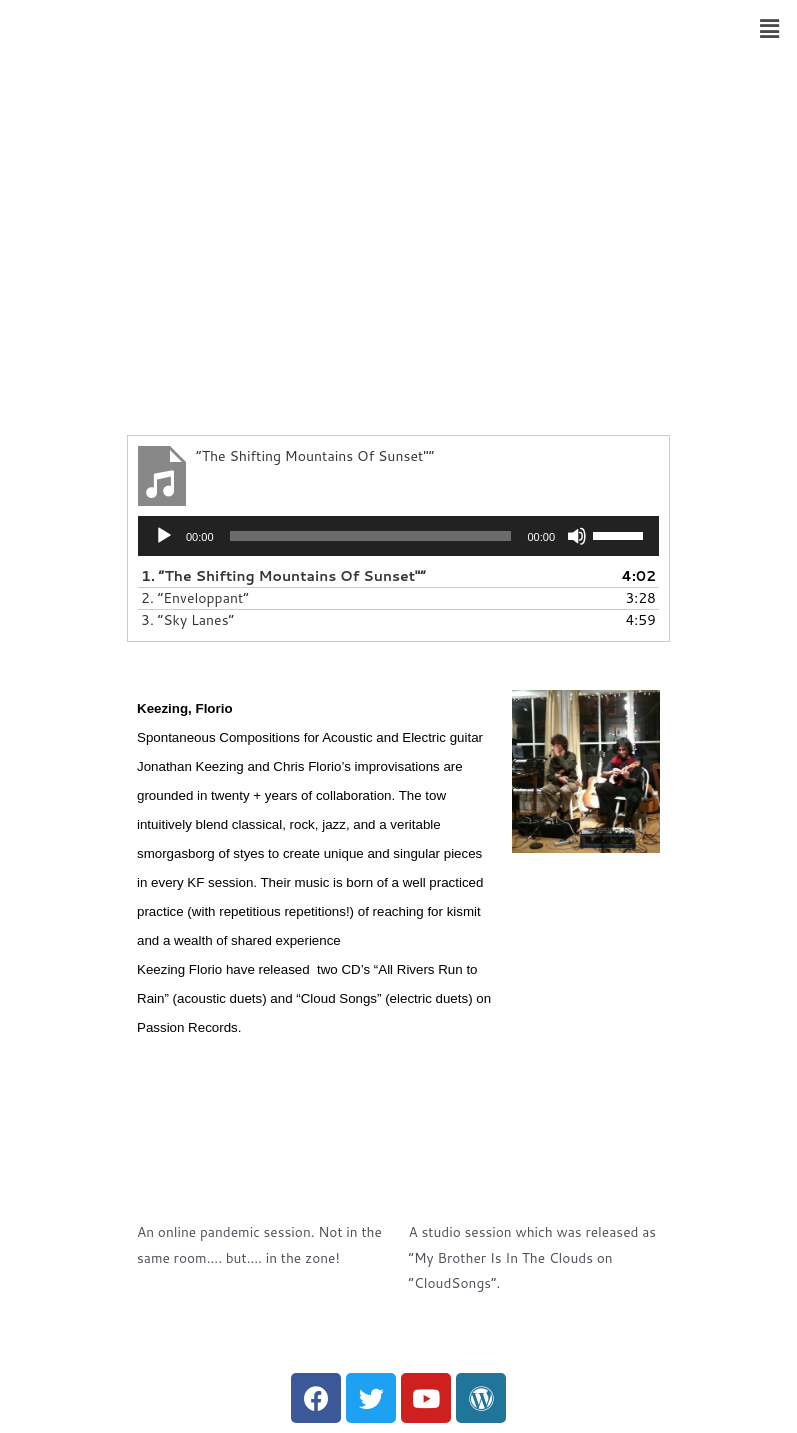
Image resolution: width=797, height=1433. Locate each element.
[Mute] (577, 536)
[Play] (164, 536)
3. (187, 620)
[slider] (371, 536)
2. (195, 598)
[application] (398, 536)
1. (283, 576)
